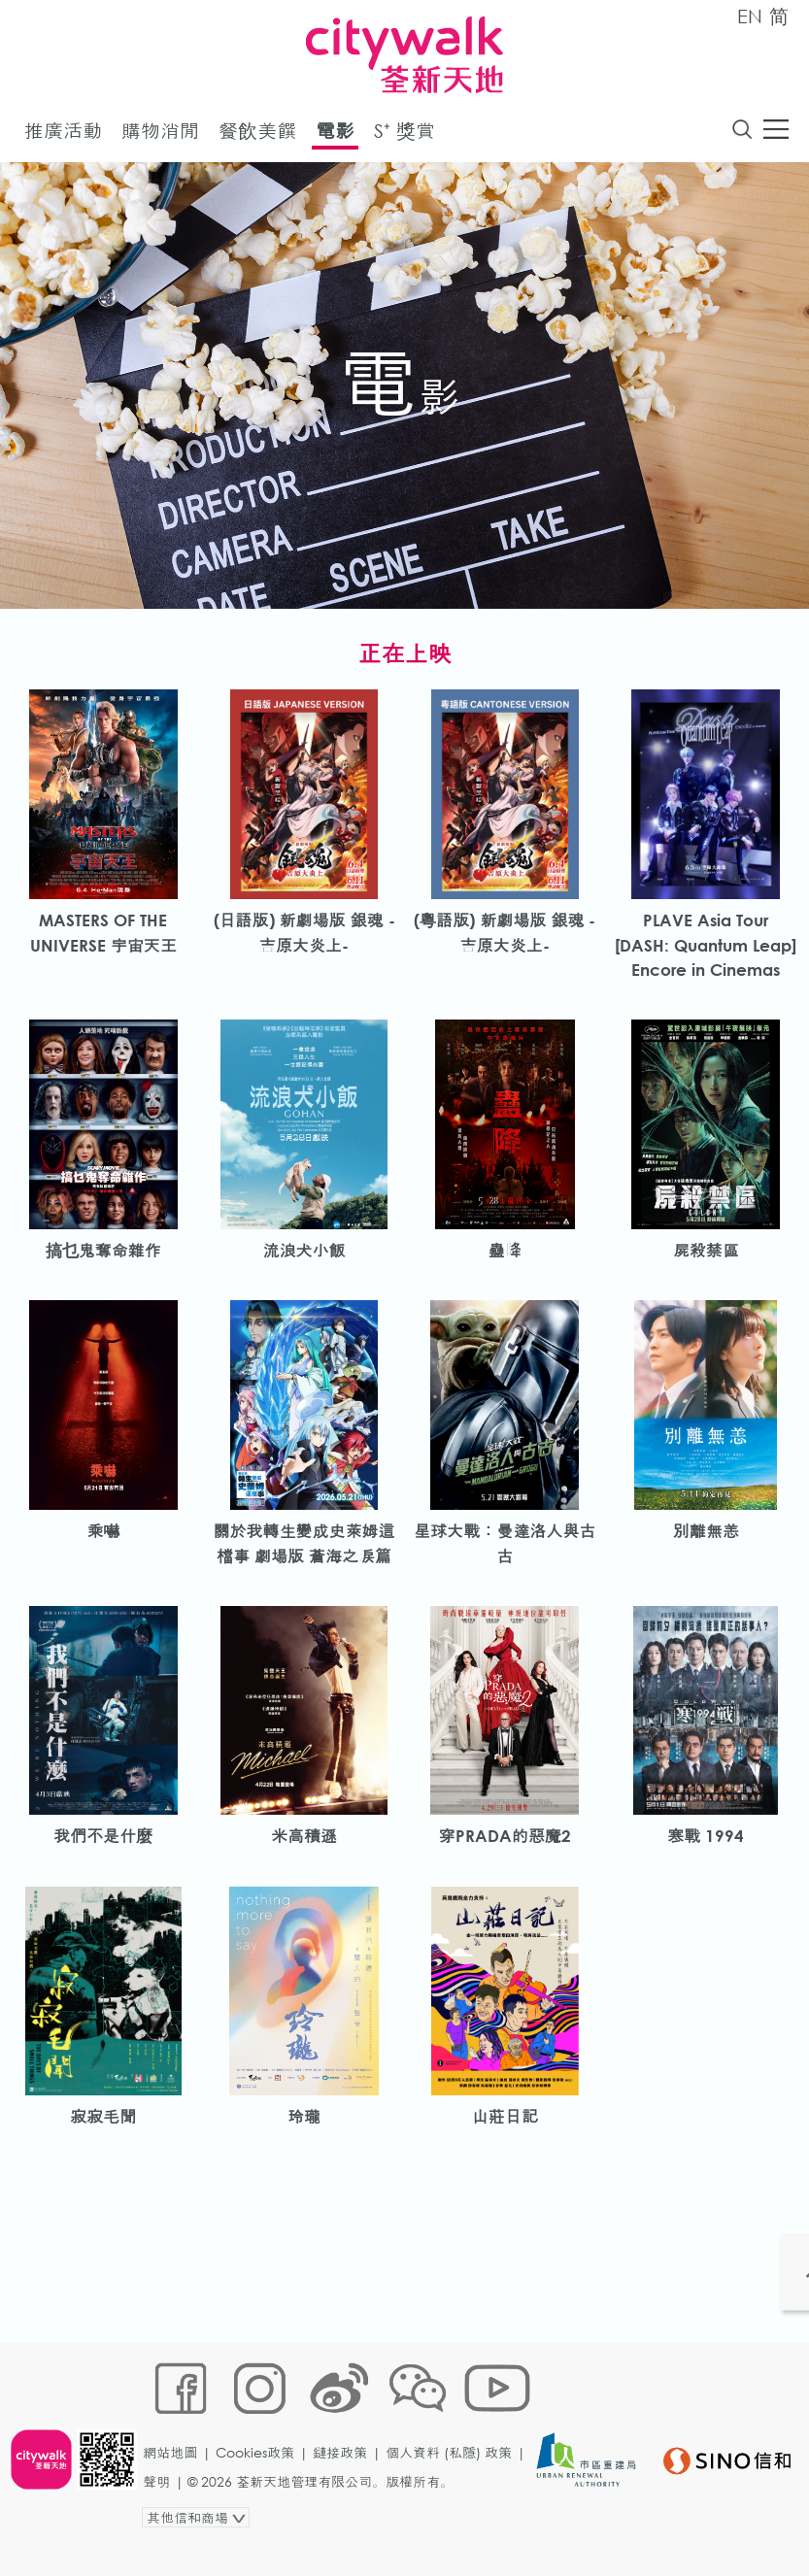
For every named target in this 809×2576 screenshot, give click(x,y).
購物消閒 (160, 134)
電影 (335, 134)
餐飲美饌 (257, 134)
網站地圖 (176, 2485)
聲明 (162, 2514)
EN (749, 16)
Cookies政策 (260, 2485)
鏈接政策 (346, 2485)
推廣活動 (63, 134)
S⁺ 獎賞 (404, 134)
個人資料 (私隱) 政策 (454, 2485)
